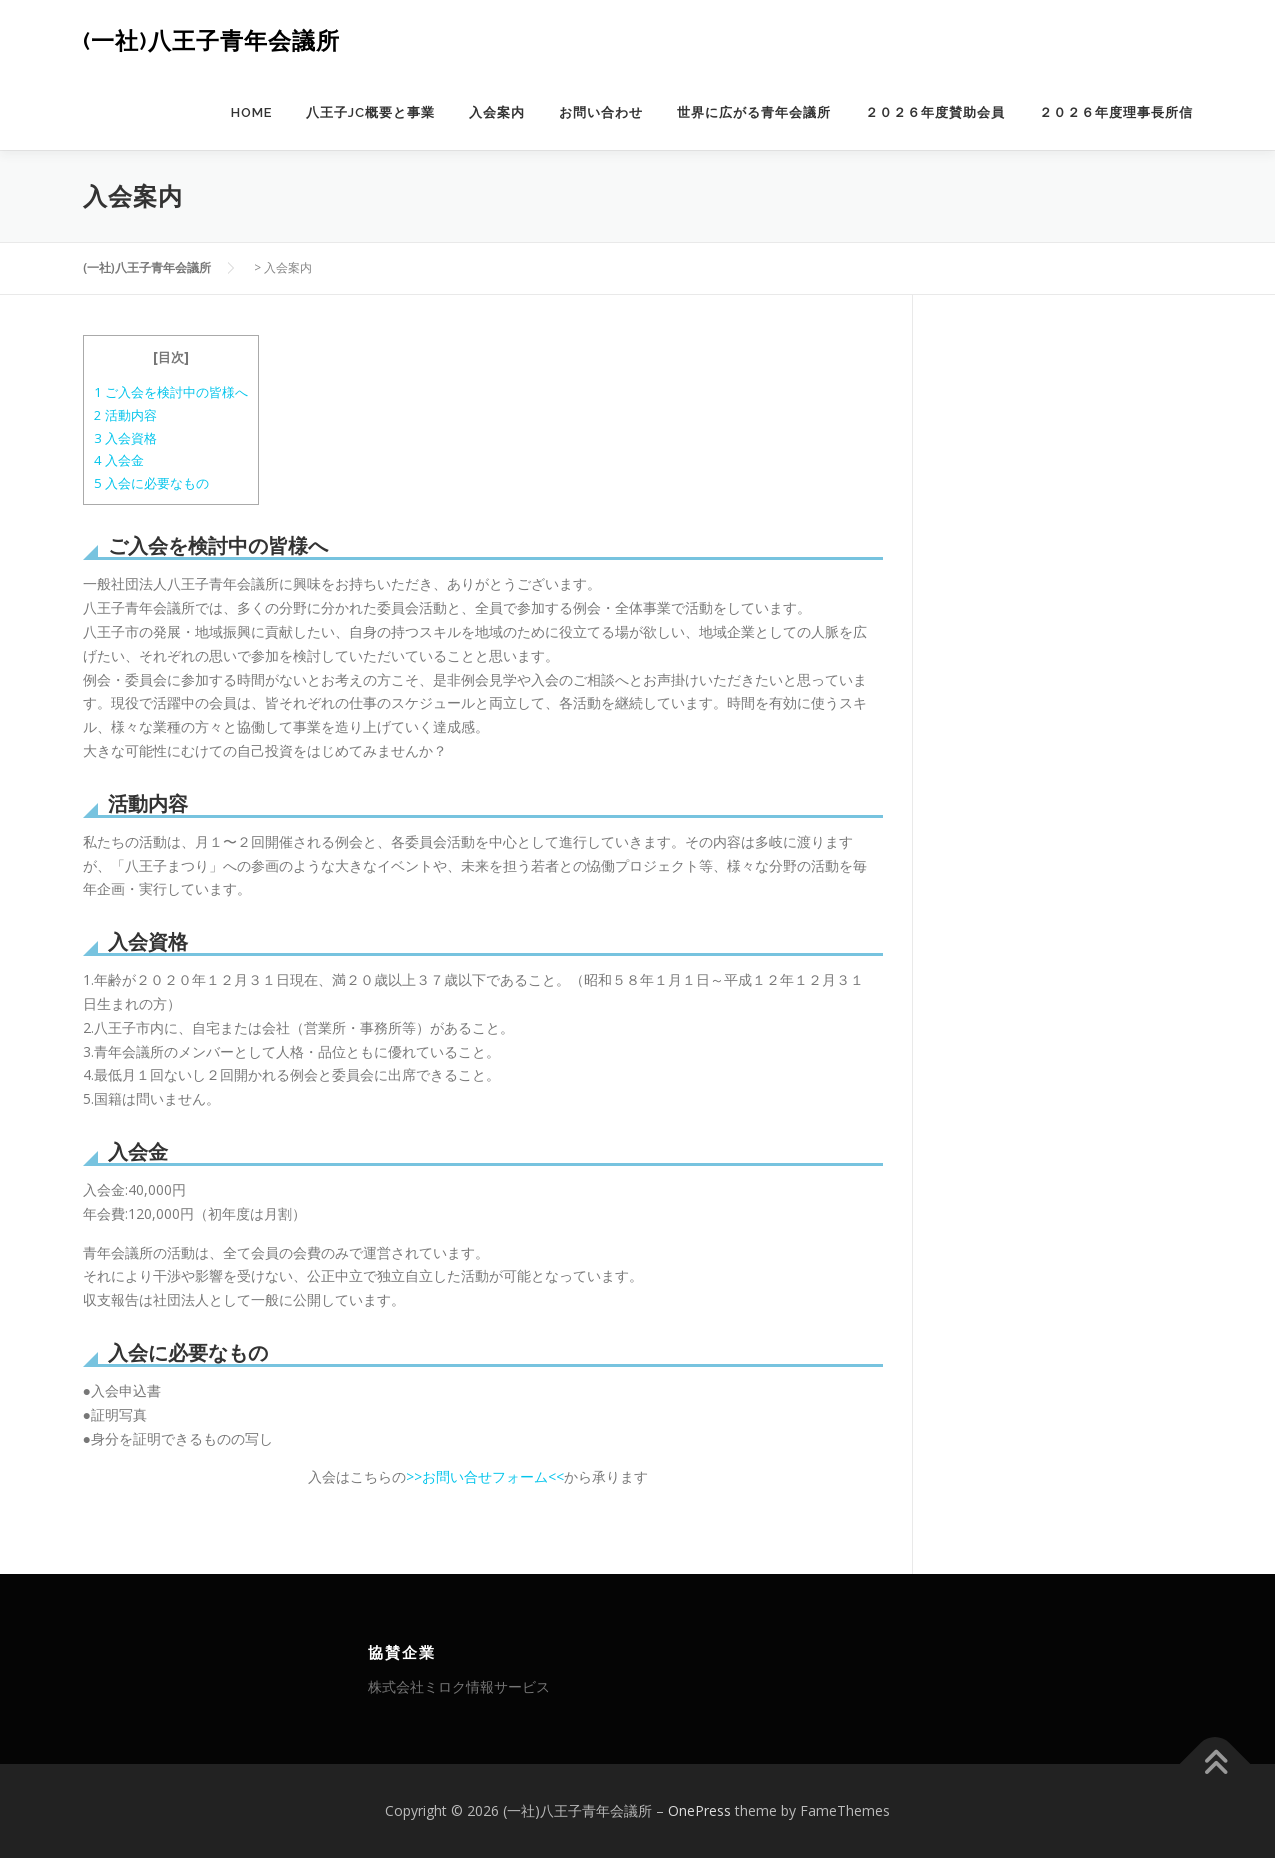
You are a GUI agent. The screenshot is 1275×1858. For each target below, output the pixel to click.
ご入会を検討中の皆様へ (171, 392)
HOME (251, 112)
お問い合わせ (601, 112)
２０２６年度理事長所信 (1116, 112)
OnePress (699, 1810)
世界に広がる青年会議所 (754, 112)
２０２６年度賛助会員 (935, 112)
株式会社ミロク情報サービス (459, 1686)
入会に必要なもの (151, 483)
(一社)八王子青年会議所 (211, 40)
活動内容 (125, 415)
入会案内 (497, 112)
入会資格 (125, 438)
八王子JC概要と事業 (370, 112)
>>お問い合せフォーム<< (485, 1476)
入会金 (119, 460)
